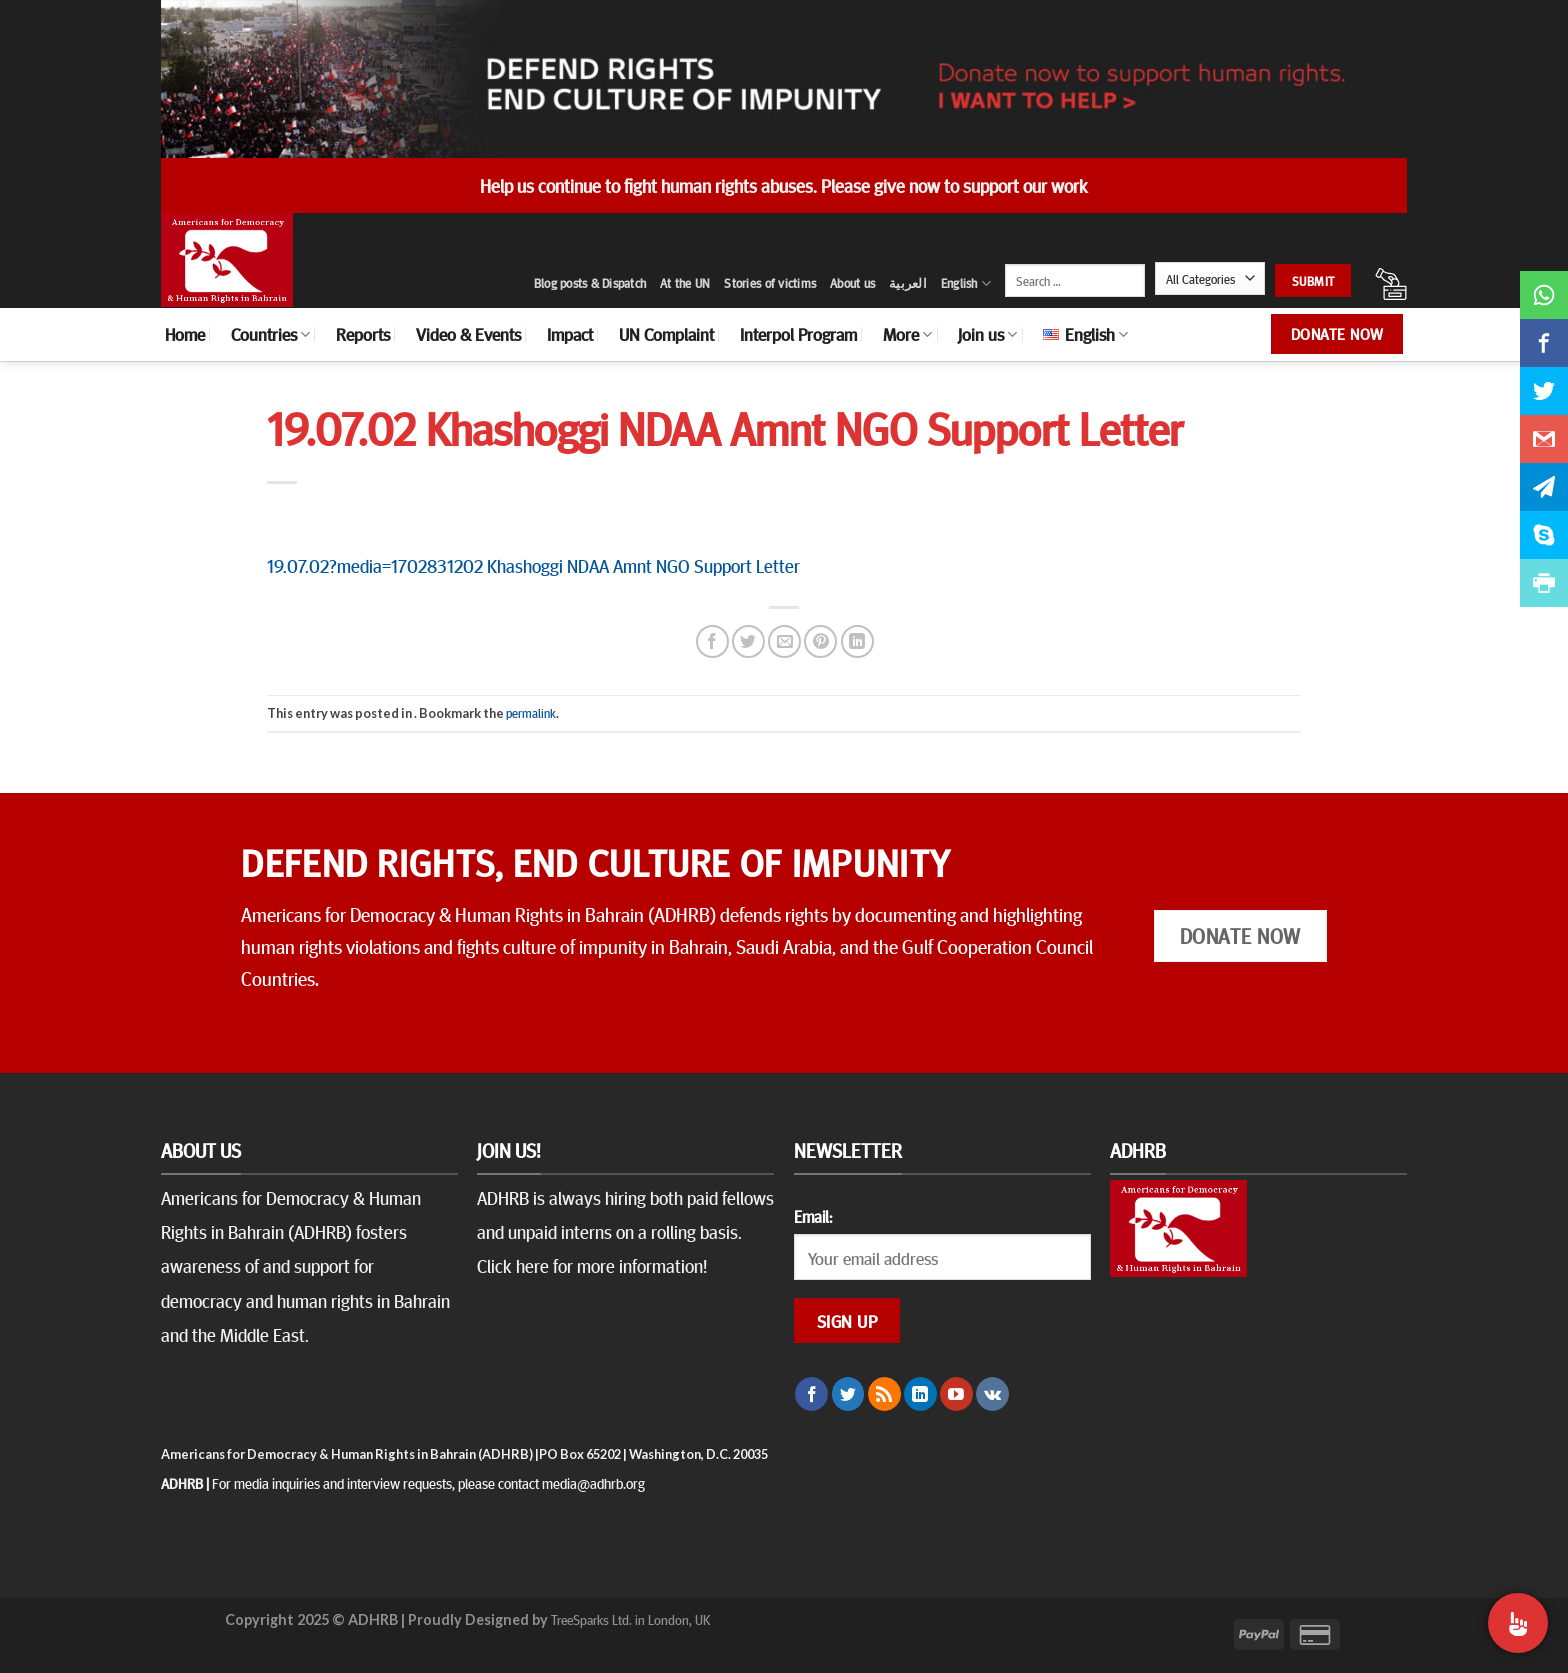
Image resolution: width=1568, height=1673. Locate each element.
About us (852, 283)
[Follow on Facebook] (811, 1394)
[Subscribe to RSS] (884, 1394)
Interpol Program (798, 334)
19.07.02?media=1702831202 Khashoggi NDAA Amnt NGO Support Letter (533, 565)
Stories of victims (770, 283)
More (907, 334)
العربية (908, 283)
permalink (531, 713)
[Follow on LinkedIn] (920, 1394)
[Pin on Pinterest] (820, 641)
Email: (813, 1216)
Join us (987, 334)
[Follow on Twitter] (848, 1394)
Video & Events (468, 334)
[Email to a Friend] (784, 641)
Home (185, 334)
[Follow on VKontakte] (992, 1394)
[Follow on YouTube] (956, 1394)
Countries (270, 334)
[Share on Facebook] (712, 641)
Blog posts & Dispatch (590, 283)
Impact (570, 334)
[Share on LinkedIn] (857, 641)
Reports (363, 334)
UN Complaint (666, 334)
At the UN (685, 283)
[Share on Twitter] (748, 641)
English (966, 283)
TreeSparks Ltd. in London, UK (630, 1619)
